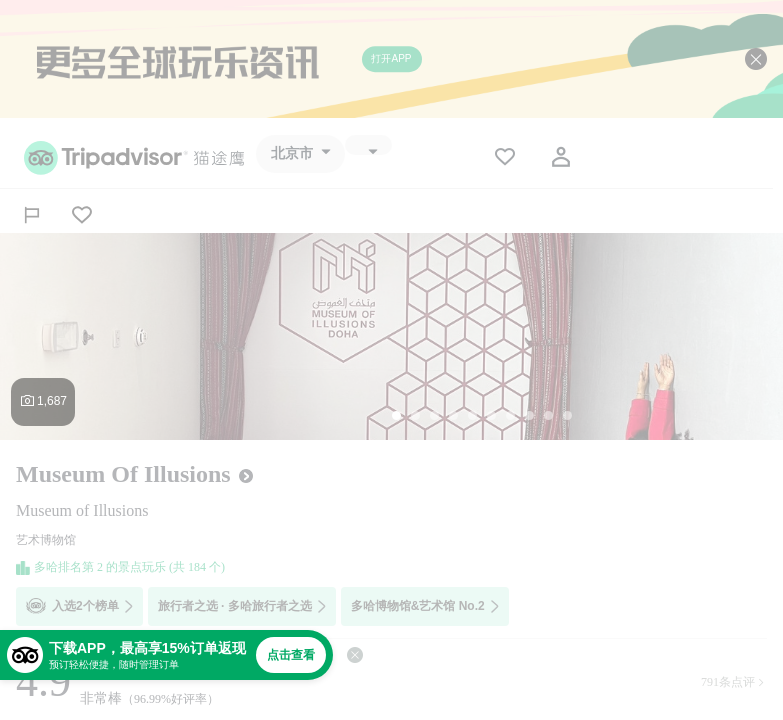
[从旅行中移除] (82, 215)
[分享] (32, 215)
